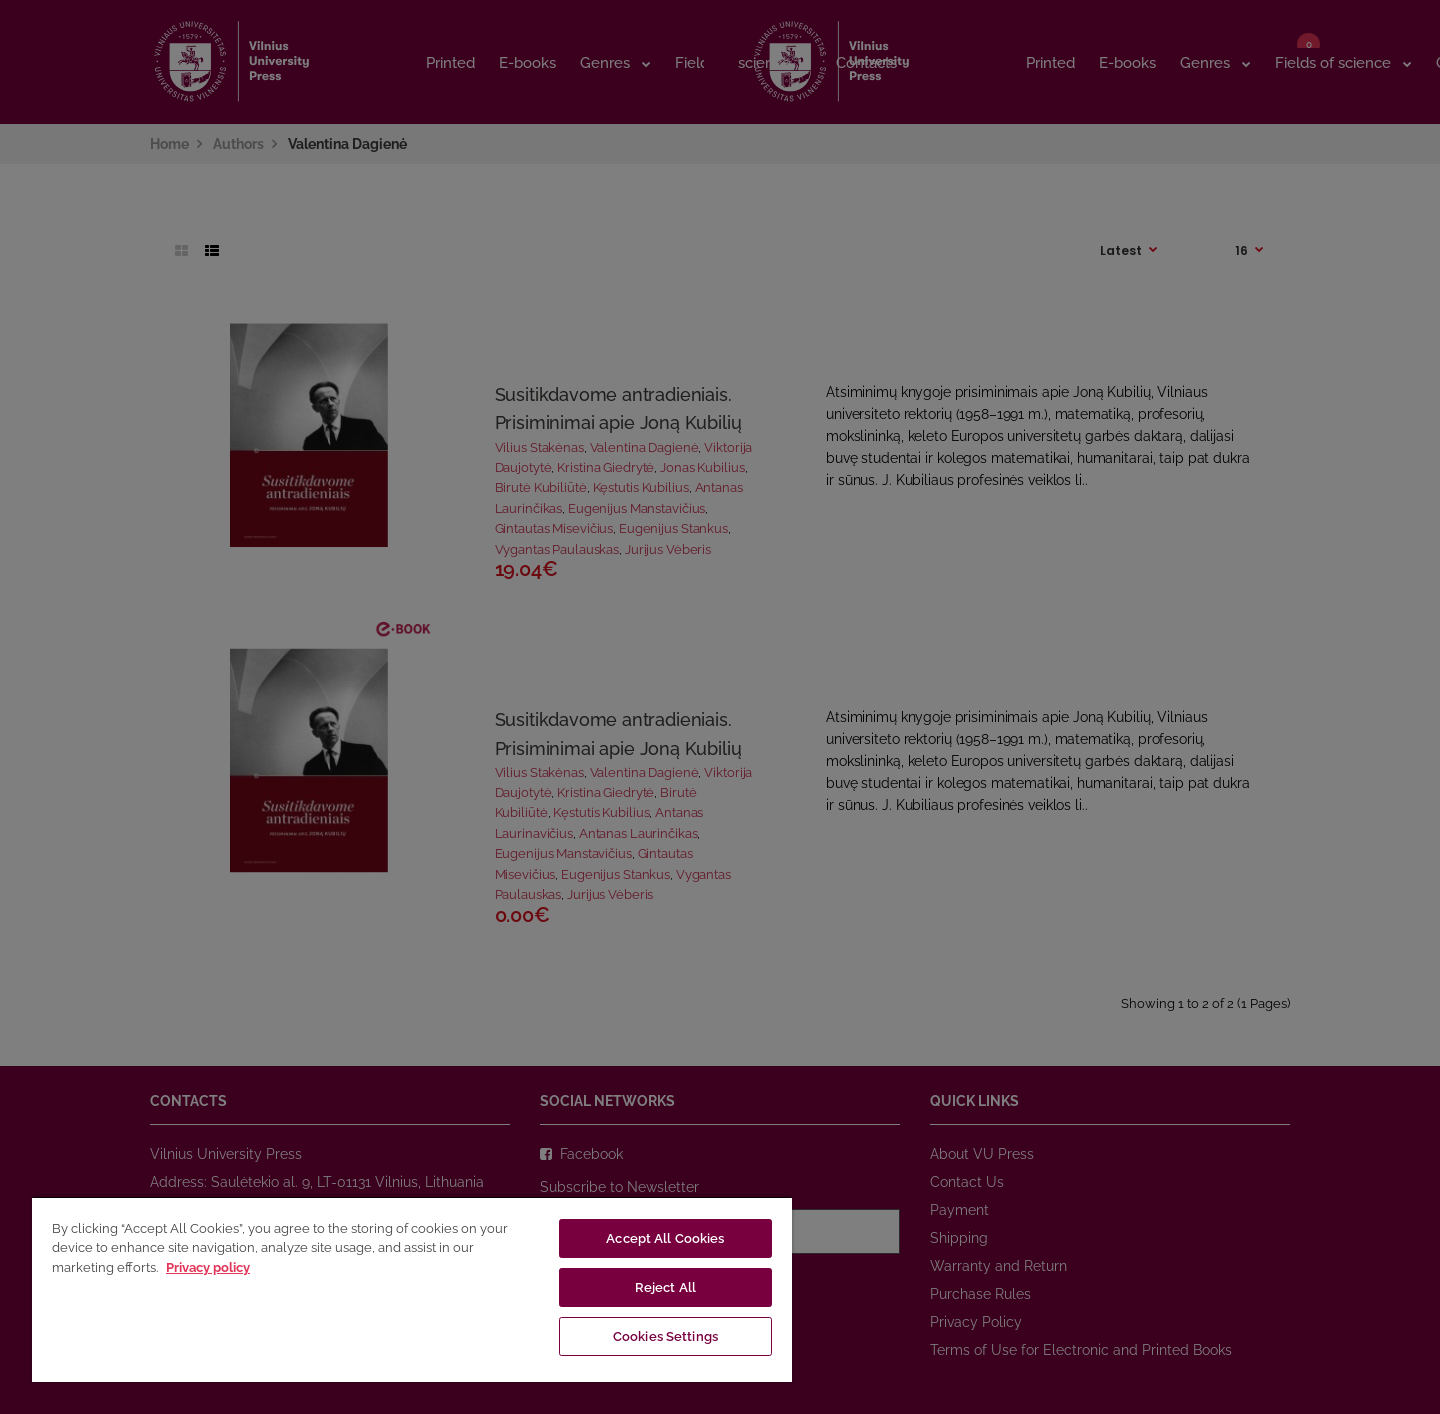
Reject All (665, 1287)
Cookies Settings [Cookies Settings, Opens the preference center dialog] (665, 1336)
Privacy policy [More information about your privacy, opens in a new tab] (208, 1267)
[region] (412, 1289)
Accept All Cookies (665, 1238)
